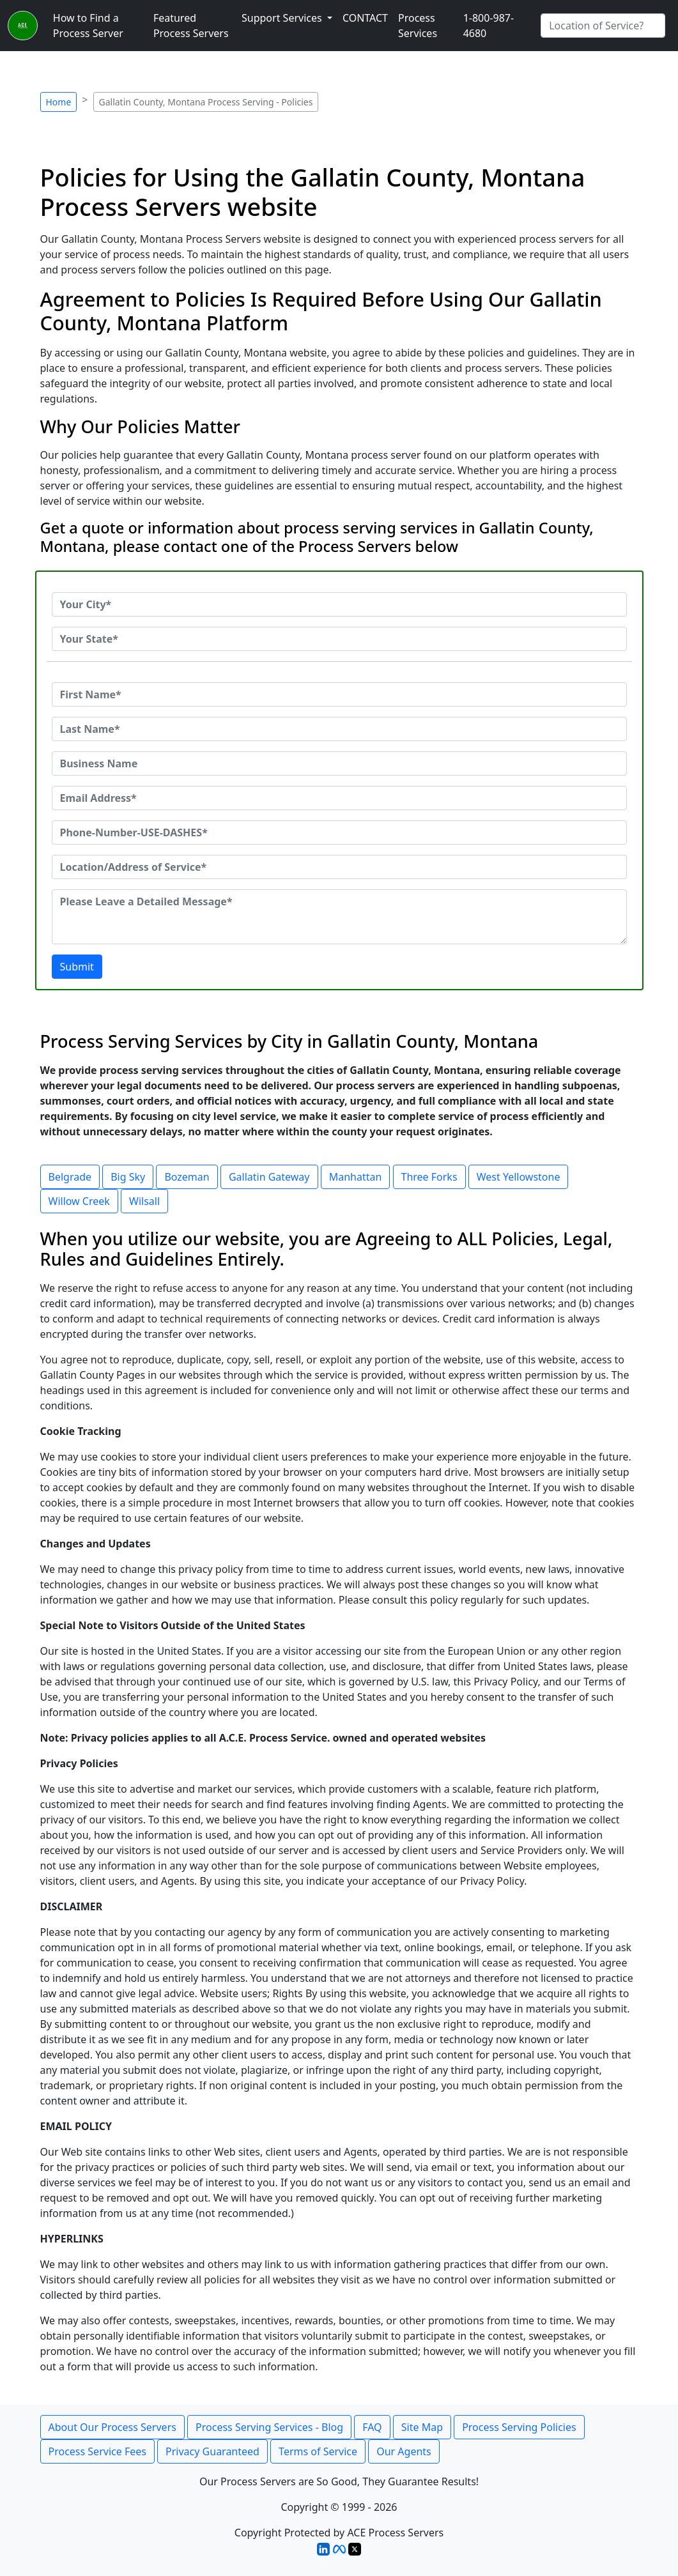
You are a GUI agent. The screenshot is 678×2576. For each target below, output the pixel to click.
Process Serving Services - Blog (269, 2427)
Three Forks (429, 1177)
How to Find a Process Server (88, 25)
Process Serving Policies (519, 2427)
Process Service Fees (97, 2451)
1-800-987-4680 (488, 25)
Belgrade (70, 1177)
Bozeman (186, 1177)
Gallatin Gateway (269, 1177)
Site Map (422, 2427)
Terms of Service (318, 2451)
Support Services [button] (283, 18)
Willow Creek (79, 1201)
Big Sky (128, 1177)
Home (59, 102)
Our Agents (403, 2451)
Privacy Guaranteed (212, 2451)
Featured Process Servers (191, 25)
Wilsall (144, 1201)
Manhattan (355, 1177)
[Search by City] (603, 25)
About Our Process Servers (112, 2427)
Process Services (417, 25)
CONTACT (365, 18)
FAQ (371, 2427)
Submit (77, 967)
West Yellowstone (518, 1177)
